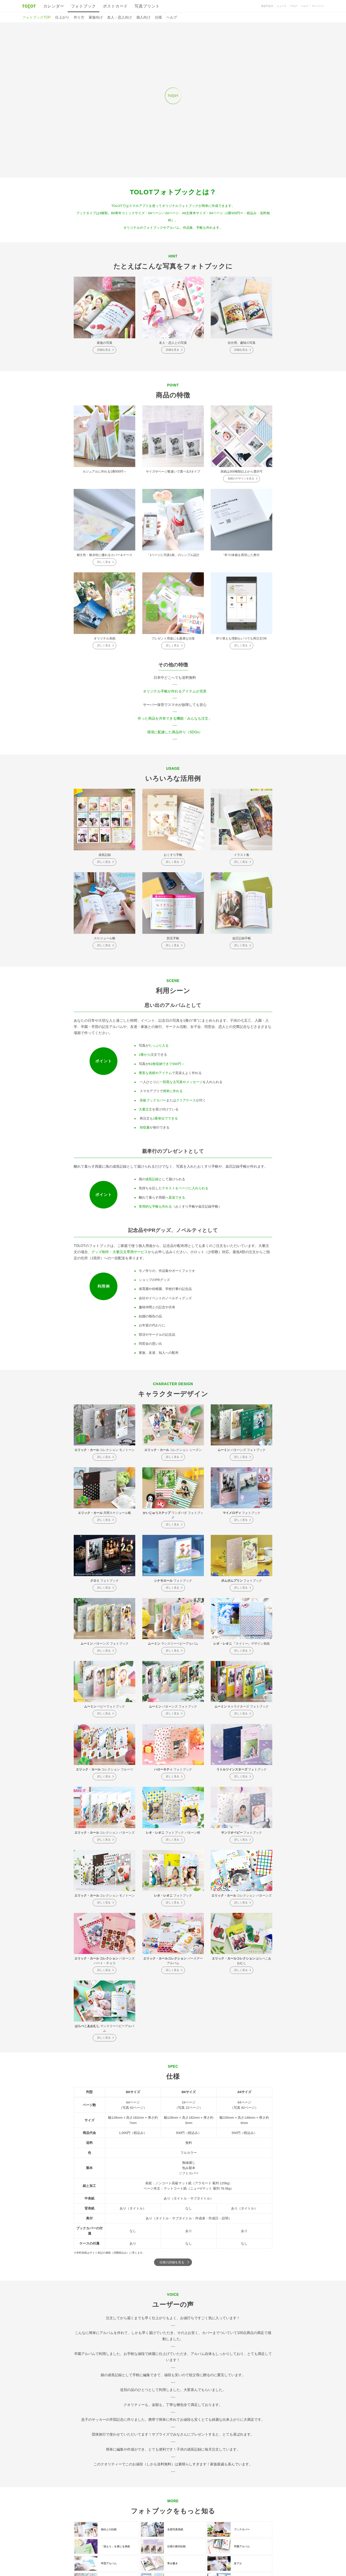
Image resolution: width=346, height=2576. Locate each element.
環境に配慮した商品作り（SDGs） (175, 732)
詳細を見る (104, 349)
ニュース (281, 6)
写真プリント (147, 6)
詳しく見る (104, 562)
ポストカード (115, 6)
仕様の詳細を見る (172, 2262)
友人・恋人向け (119, 17)
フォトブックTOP (36, 17)
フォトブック (83, 6)
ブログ (293, 6)
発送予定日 (267, 6)
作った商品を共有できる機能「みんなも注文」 (175, 718)
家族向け (96, 17)
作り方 (79, 17)
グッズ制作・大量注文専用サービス (119, 1252)
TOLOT (29, 5)
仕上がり (62, 17)
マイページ (318, 6)
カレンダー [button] (53, 6)
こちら (188, 172)
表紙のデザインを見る (241, 478)
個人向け (143, 17)
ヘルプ (304, 6)
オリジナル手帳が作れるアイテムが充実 (175, 691)
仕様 (158, 17)
